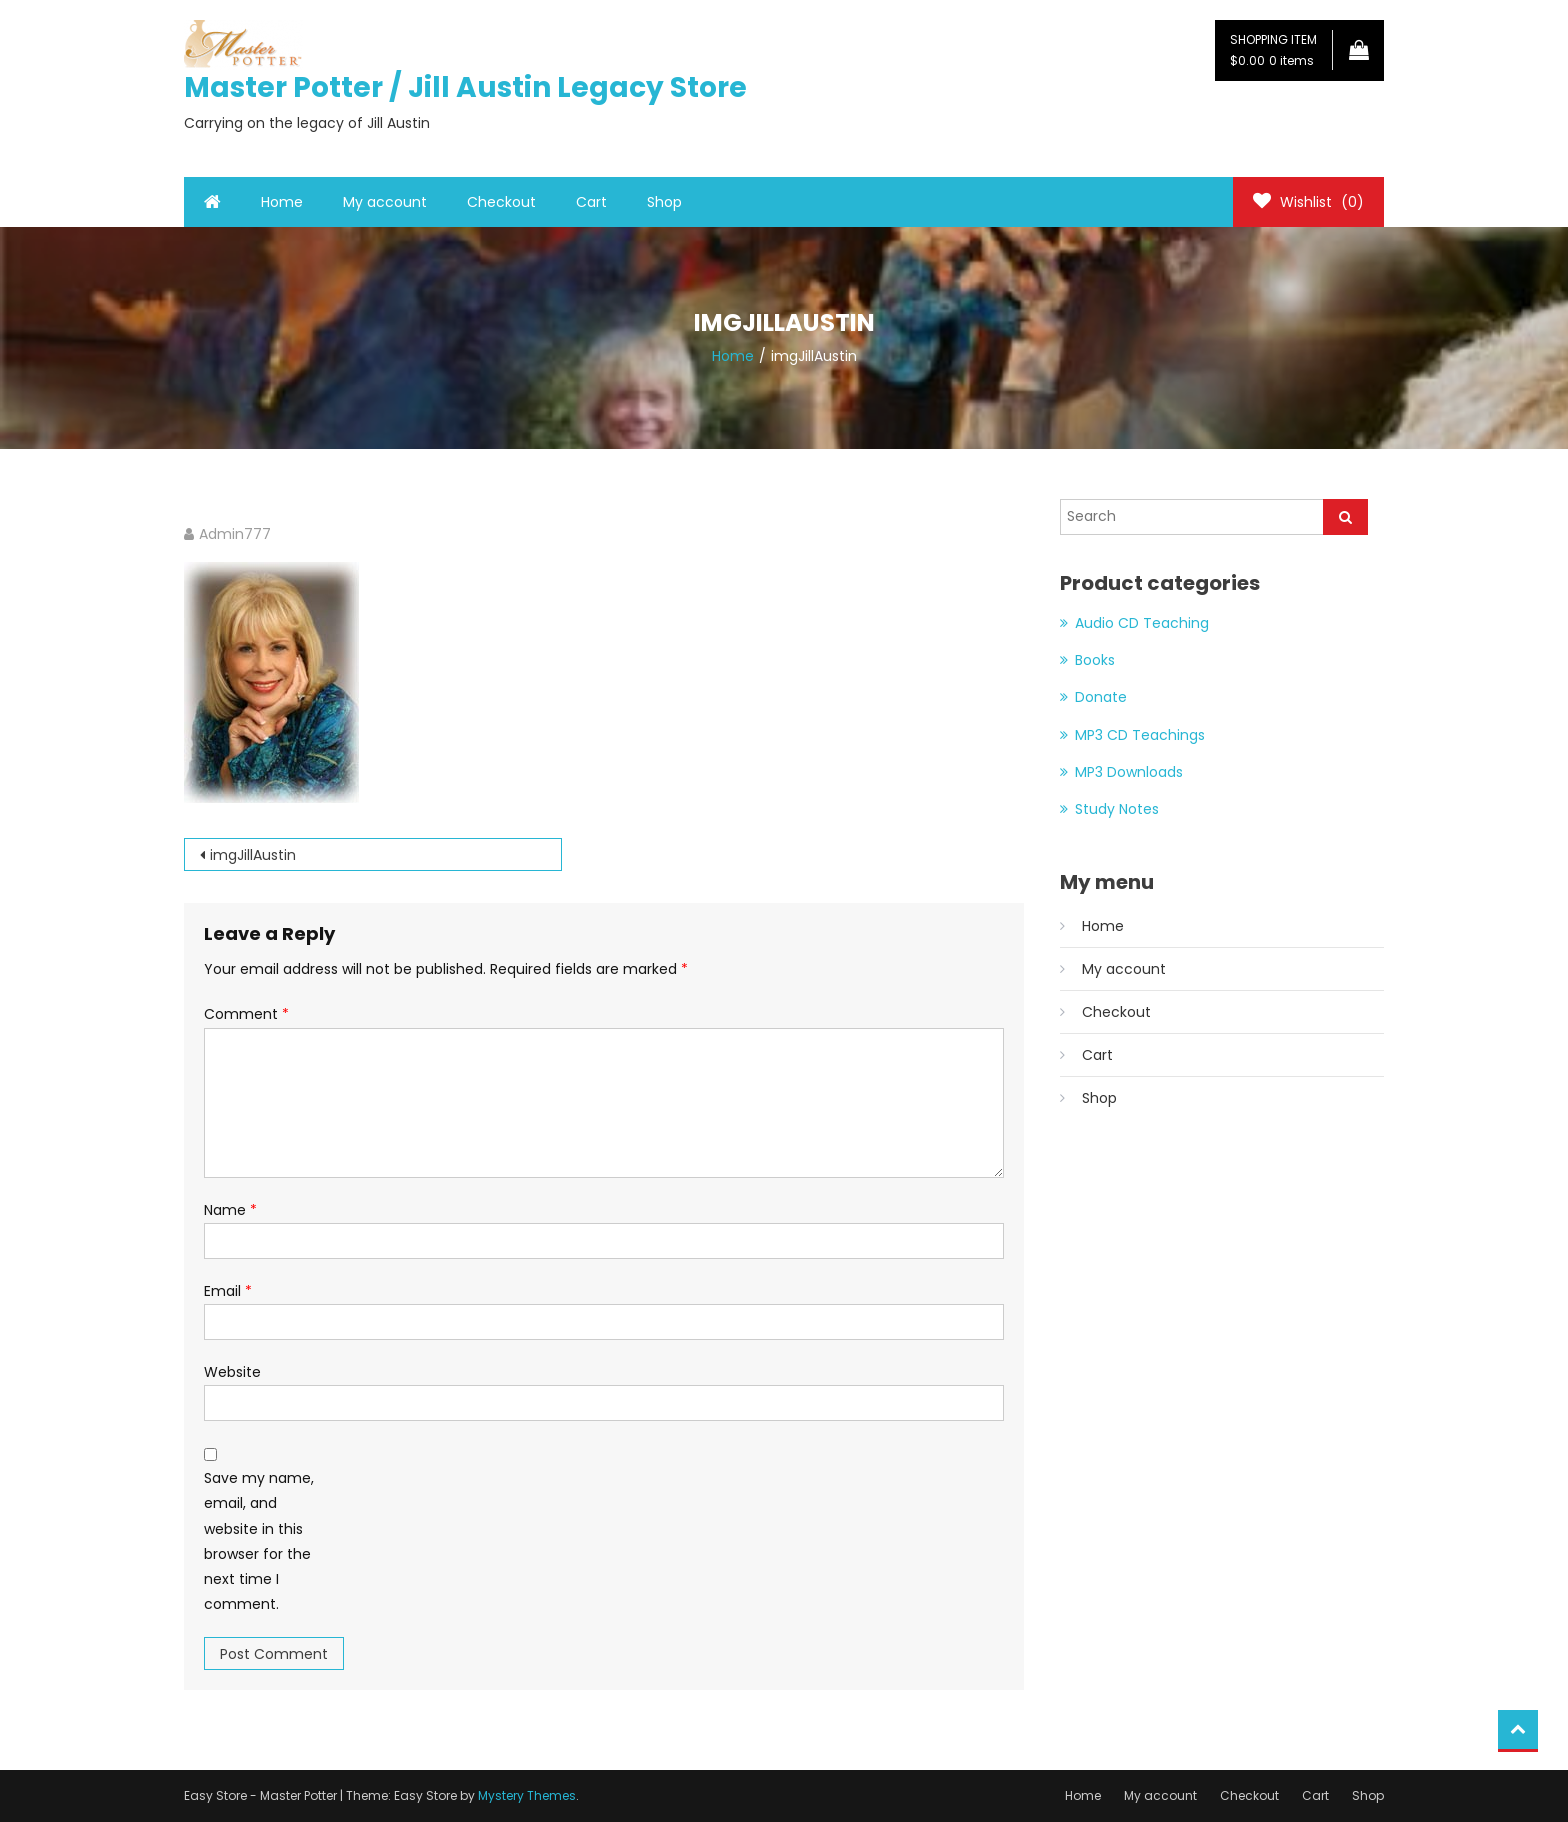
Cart (591, 202)
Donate (1101, 697)
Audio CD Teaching (1142, 623)
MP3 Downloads (1129, 772)
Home (282, 202)
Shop (664, 202)
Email (228, 1291)
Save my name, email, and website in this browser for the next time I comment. (259, 1541)
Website (232, 1372)
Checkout (501, 202)
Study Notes (1117, 809)
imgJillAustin (253, 855)
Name (230, 1210)
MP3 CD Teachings (1140, 735)
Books (1095, 660)
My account (385, 202)
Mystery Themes (527, 1795)
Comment (246, 1014)
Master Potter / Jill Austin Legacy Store (465, 87)
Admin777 (235, 534)
